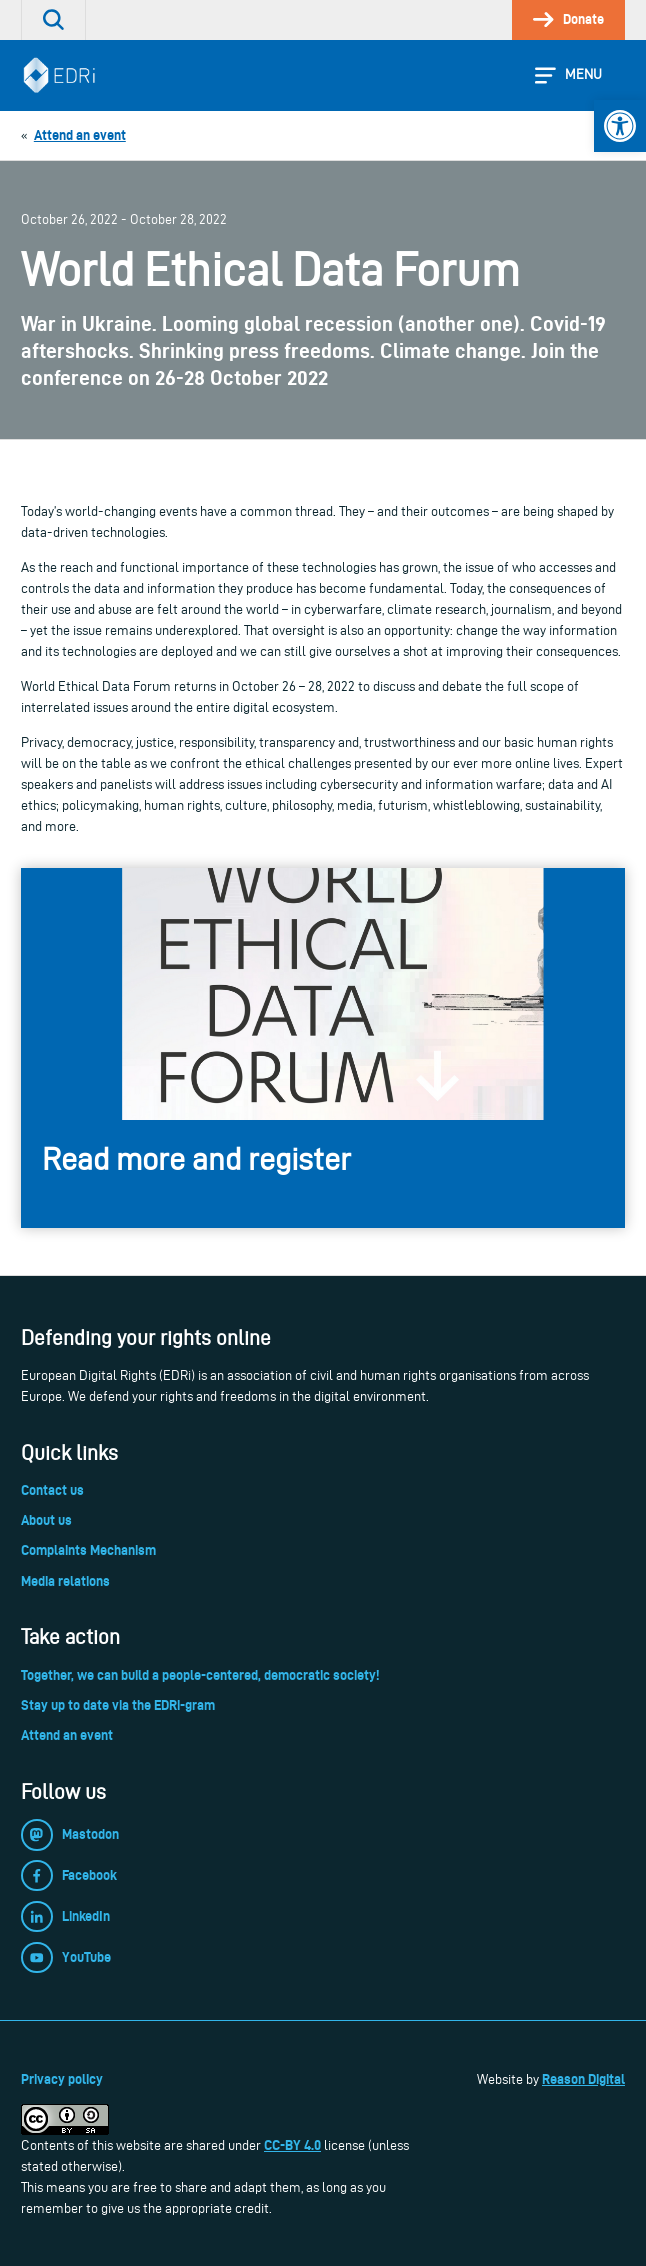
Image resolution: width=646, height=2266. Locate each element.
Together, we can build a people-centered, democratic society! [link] (200, 1675)
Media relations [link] (65, 1581)
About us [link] (46, 1520)
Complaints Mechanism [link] (88, 1550)
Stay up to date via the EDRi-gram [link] (118, 1705)
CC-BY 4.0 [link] (292, 2145)
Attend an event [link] (67, 1735)
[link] (620, 126)
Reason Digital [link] (583, 2079)
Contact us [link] (52, 1490)
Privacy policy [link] (62, 2079)
